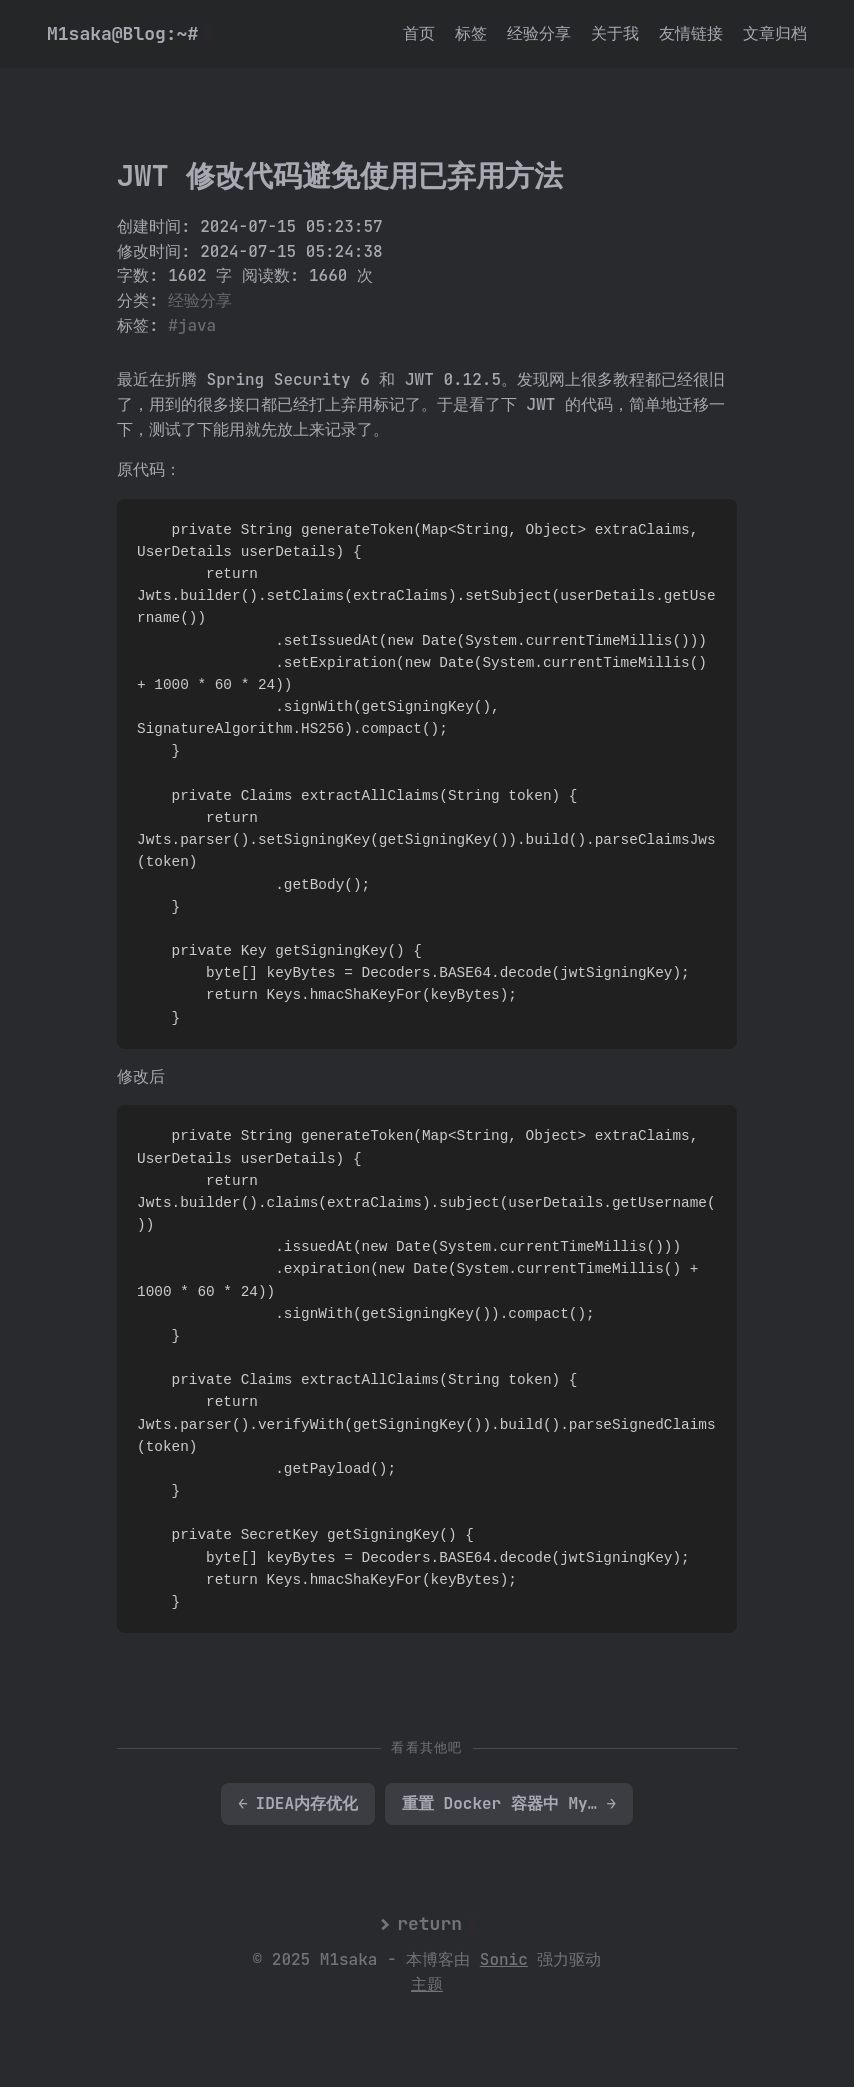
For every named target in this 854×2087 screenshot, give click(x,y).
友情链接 (691, 33)
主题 (427, 1984)
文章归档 (775, 33)
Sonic (504, 1959)
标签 (471, 33)
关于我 (615, 33)
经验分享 (539, 33)
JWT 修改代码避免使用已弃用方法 (340, 176)
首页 (419, 33)
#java (192, 325)
